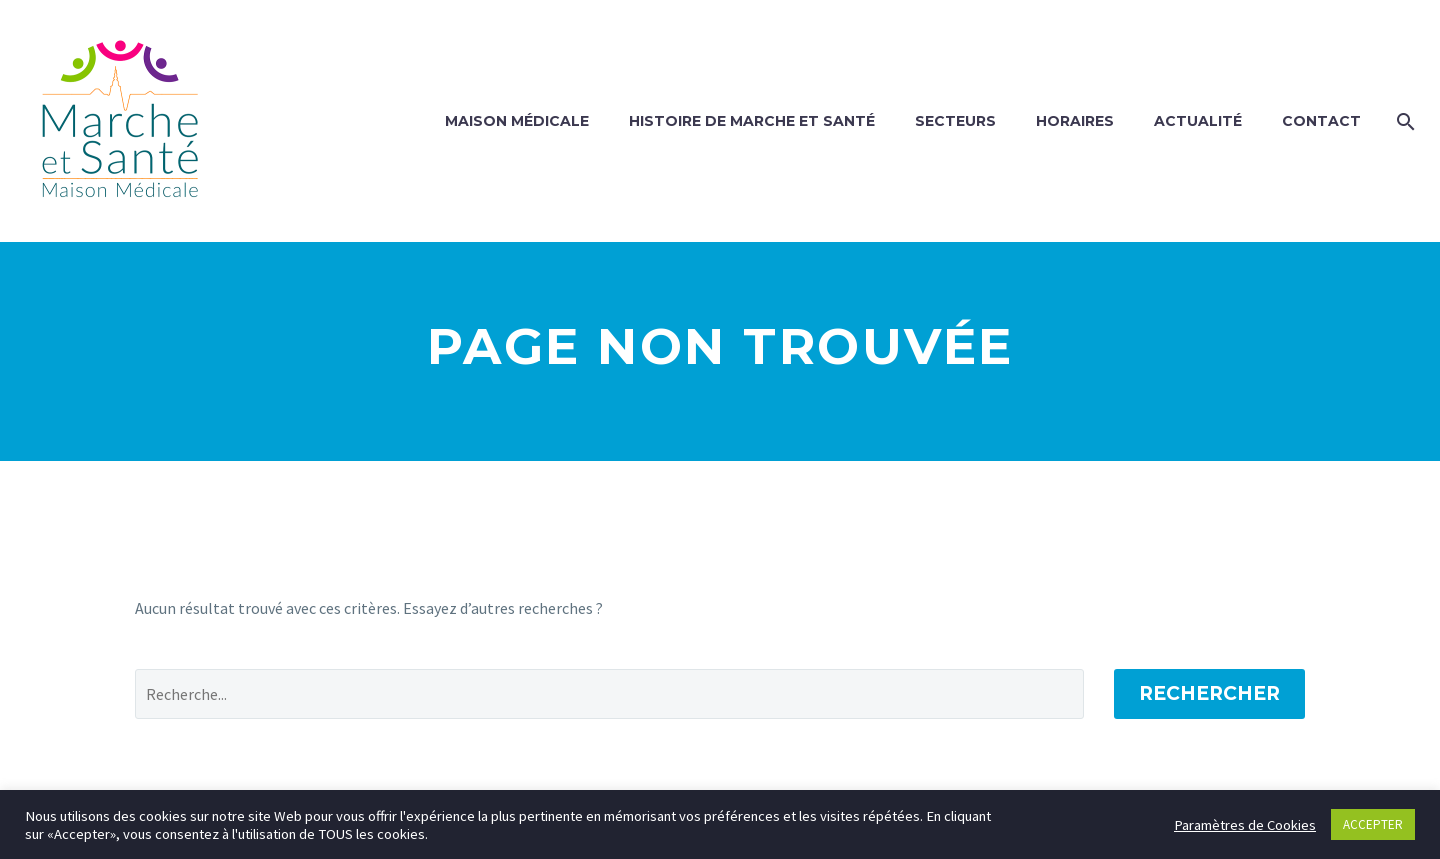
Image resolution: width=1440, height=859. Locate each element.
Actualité (1198, 121)
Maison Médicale (517, 121)
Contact (1321, 121)
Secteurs (955, 121)
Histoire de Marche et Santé (752, 121)
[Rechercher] (1402, 121)
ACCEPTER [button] (1373, 824)
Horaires (1075, 121)
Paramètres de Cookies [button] (1245, 825)
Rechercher (1209, 693)
